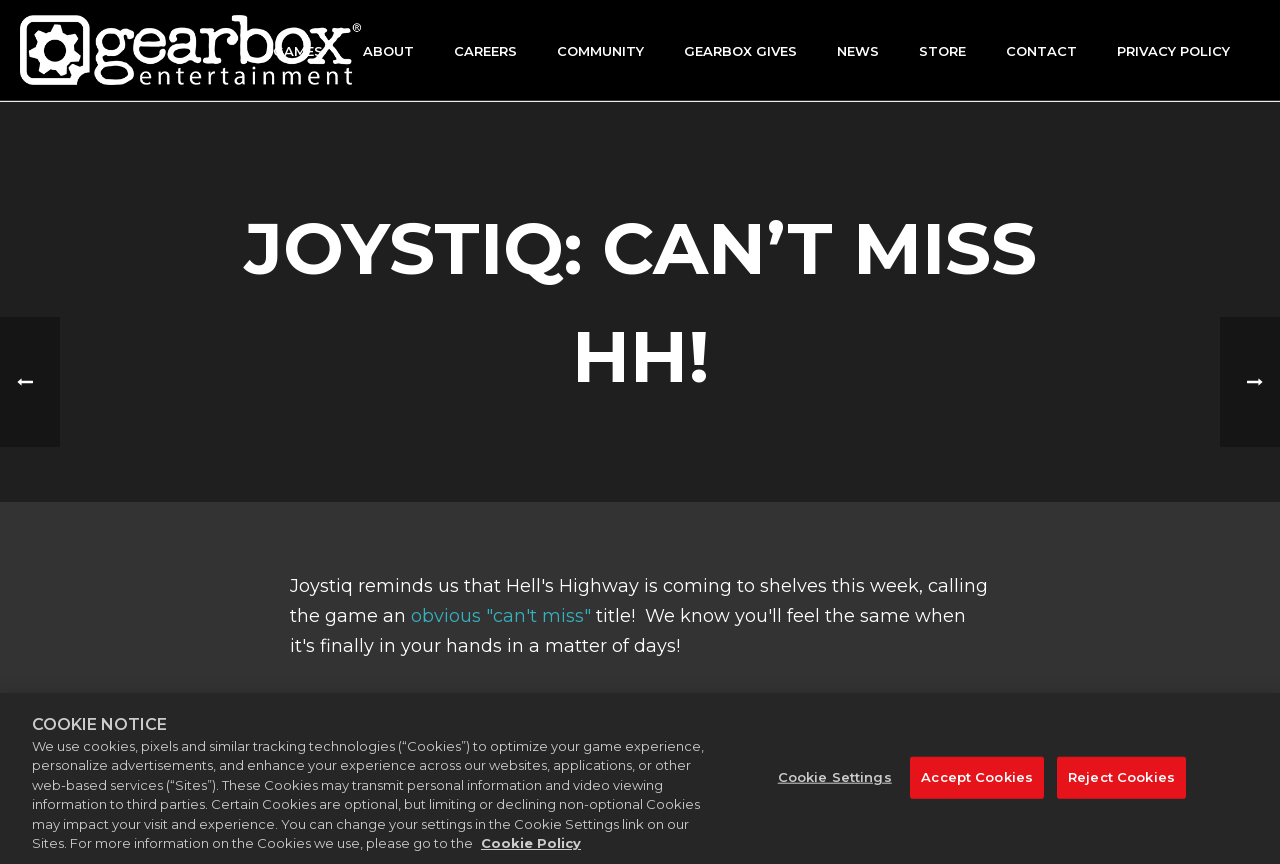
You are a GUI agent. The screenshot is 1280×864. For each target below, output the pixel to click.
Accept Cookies (977, 783)
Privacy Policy (1173, 51)
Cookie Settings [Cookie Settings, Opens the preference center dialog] (835, 783)
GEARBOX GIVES (740, 51)
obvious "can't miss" (501, 616)
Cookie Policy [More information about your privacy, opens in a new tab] (531, 851)
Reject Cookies (1121, 783)
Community (600, 51)
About (388, 51)
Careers (485, 51)
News (858, 51)
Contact (1041, 51)
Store (942, 51)
